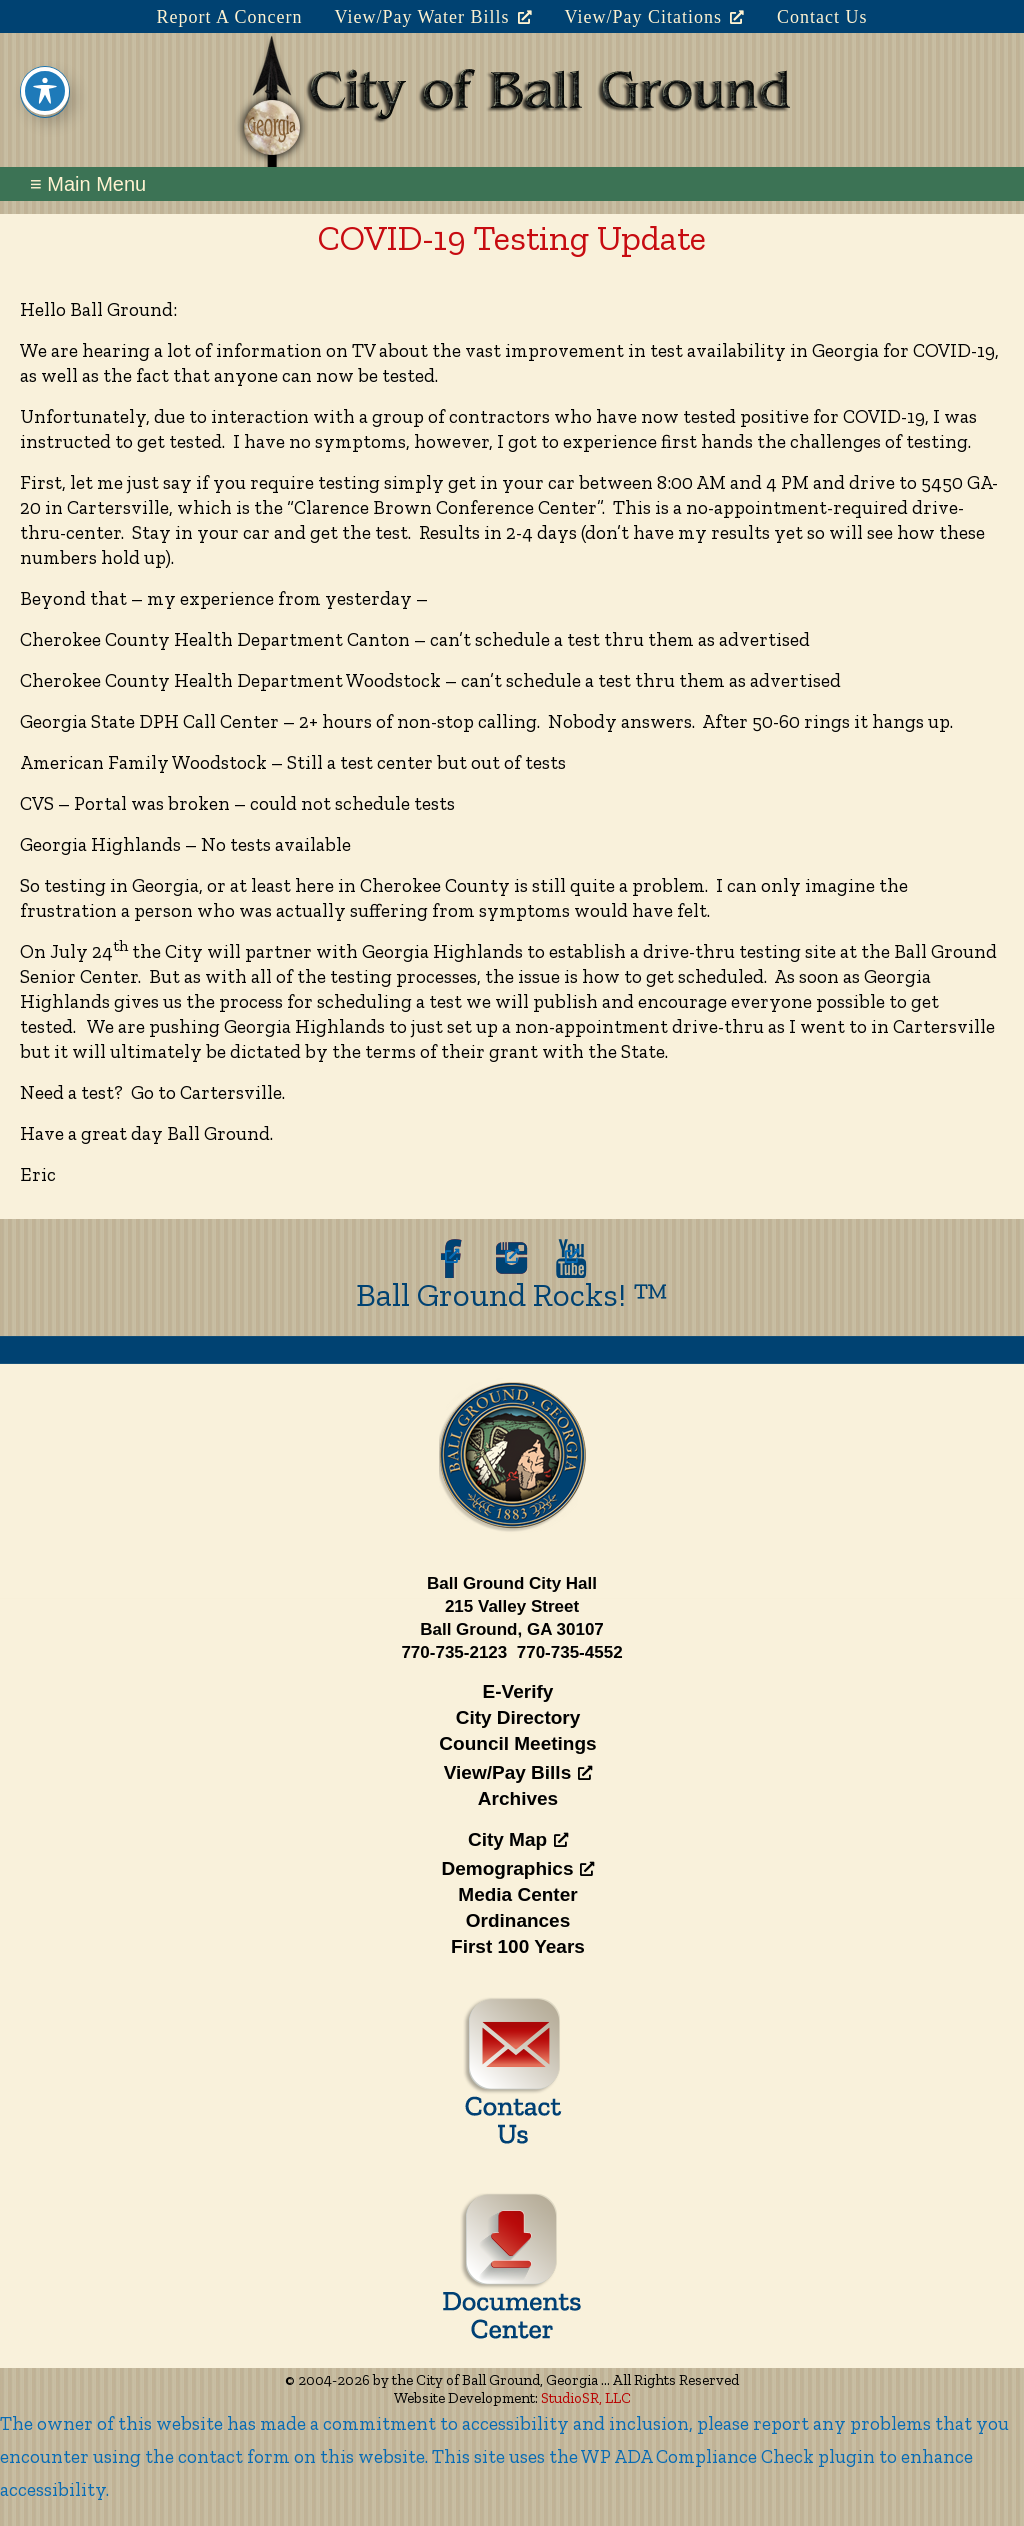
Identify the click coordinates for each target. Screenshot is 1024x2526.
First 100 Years (518, 1946)
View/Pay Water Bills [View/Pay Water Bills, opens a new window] (433, 17)
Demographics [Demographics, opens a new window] (518, 1868)
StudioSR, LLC (586, 2398)
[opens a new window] (452, 1258)
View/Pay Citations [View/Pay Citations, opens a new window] (655, 17)
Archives (518, 1798)
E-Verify (518, 1691)
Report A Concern (229, 17)
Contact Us (822, 17)
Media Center (517, 1894)
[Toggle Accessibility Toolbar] (45, 68)
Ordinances (518, 1920)
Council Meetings (517, 1743)
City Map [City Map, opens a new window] (518, 1839)
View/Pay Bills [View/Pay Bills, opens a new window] (518, 1772)
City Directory (518, 1717)
